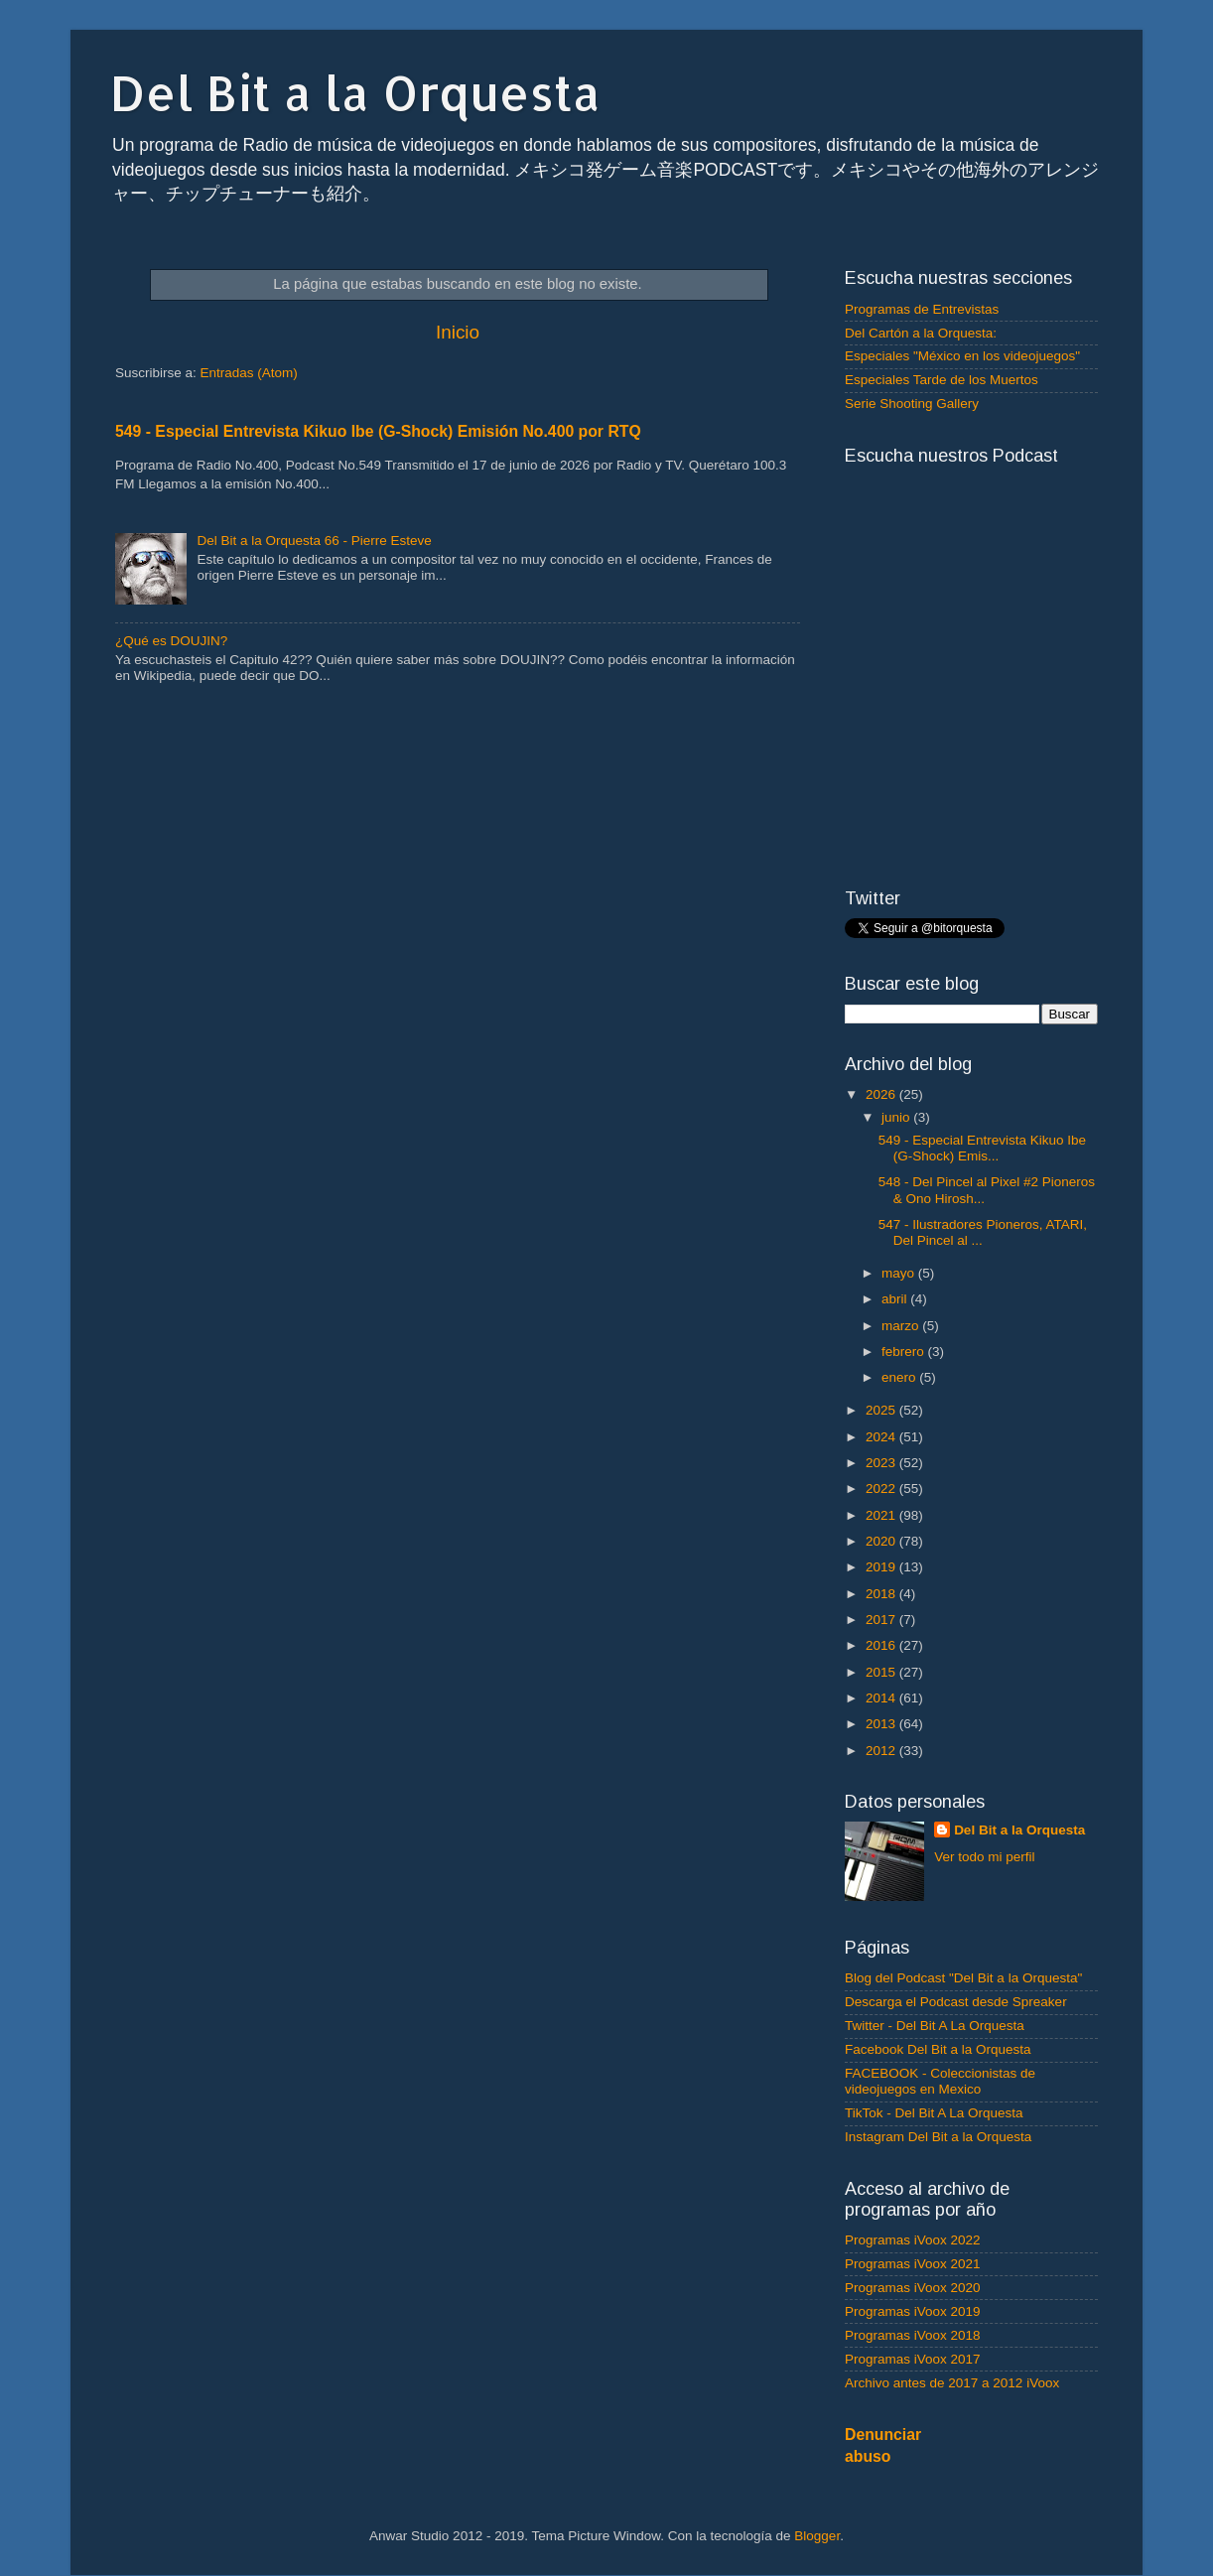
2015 (882, 1672)
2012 (882, 1750)
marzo (901, 1325)
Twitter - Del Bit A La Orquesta (934, 2025)
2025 (882, 1410)
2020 (882, 1541)
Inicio (457, 332)
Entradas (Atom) (249, 372)
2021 (882, 1515)
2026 (882, 1094)
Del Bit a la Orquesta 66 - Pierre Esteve (314, 540)
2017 (882, 1619)
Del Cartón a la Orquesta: (921, 333)
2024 (882, 1436)
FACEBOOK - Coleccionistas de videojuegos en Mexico (940, 2081)
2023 (882, 1462)
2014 (882, 1698)
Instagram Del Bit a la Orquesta (938, 2136)
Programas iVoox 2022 (913, 2240)
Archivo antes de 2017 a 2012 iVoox (952, 2382)
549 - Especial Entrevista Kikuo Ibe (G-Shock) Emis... (982, 1148)
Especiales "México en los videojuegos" (962, 355)
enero (900, 1377)
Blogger (817, 2535)
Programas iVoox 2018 (913, 2335)
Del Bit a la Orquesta (355, 92)
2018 (882, 1593)
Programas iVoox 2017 (913, 2359)
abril (895, 1298)
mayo (899, 1273)
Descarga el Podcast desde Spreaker (956, 2001)
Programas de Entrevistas (922, 309)
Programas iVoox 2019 (913, 2311)
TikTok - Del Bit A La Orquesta (934, 2112)
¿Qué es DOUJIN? (171, 640)
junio (897, 1117)
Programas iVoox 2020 (913, 2287)
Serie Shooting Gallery (912, 403)
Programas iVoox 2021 (913, 2263)
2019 (882, 1566)
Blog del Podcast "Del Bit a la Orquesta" (963, 1977)
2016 (882, 1645)
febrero (904, 1351)
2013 (882, 1723)
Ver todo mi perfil (984, 1856)
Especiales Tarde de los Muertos (941, 379)
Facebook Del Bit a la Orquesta (938, 2049)
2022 (882, 1488)
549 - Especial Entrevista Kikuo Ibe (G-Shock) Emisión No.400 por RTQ (378, 431)
